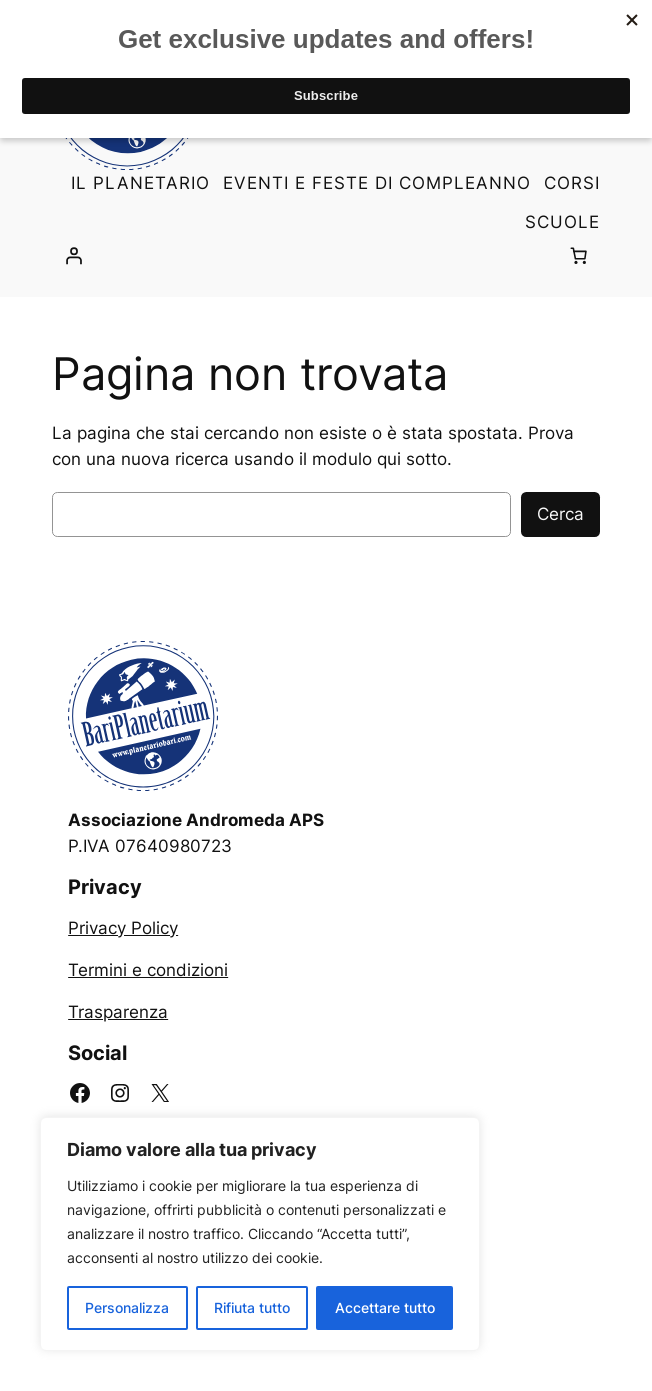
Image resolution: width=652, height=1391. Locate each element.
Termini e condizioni (148, 970)
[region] (260, 1234)
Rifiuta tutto (252, 1307)
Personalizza (127, 1307)
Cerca (560, 514)
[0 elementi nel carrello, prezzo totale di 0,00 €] (579, 256)
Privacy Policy (123, 928)
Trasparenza (118, 1012)
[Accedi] (73, 256)
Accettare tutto (385, 1307)
